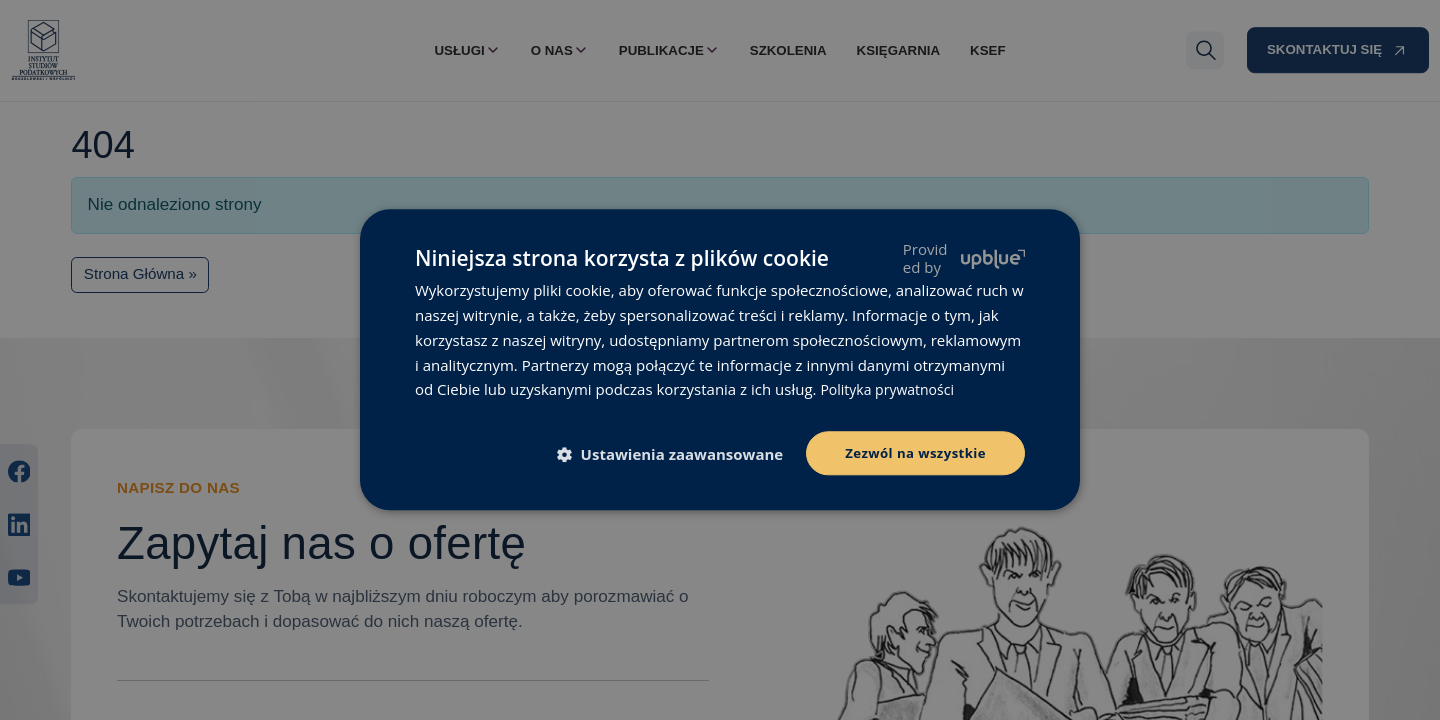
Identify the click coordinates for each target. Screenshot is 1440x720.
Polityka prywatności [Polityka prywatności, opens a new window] (891, 388)
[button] (670, 455)
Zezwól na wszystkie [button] (911, 452)
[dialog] (720, 360)
